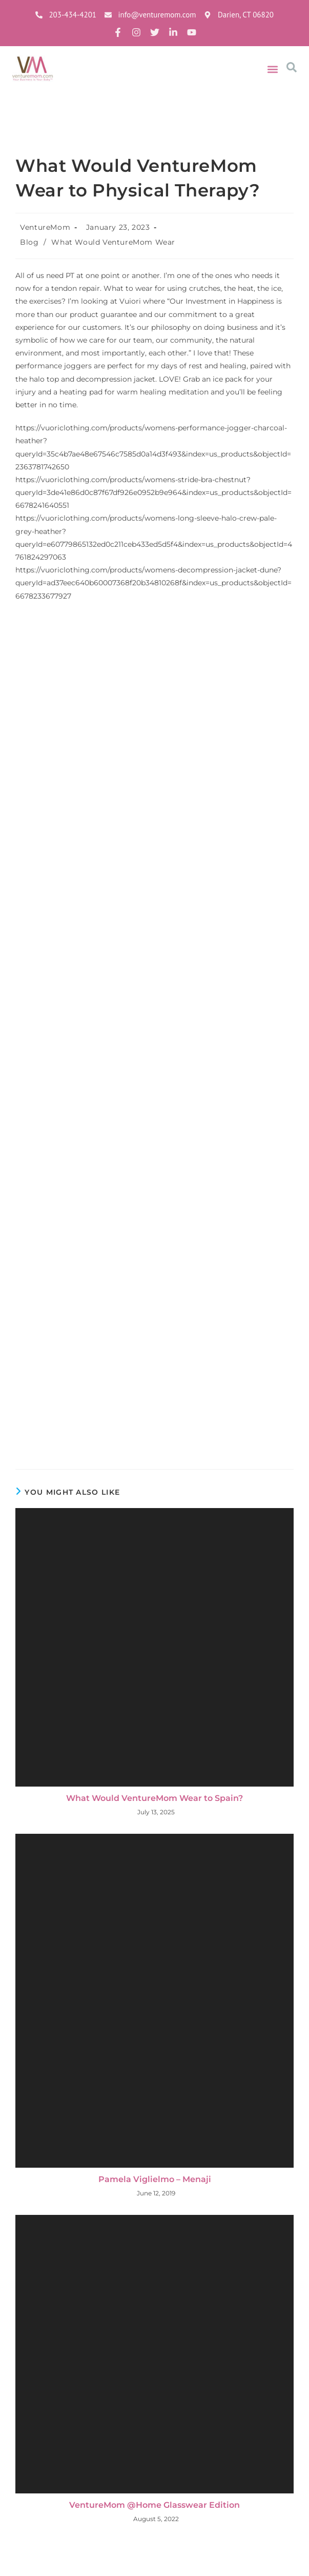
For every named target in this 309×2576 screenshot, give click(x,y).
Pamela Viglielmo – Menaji (154, 2179)
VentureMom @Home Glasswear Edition (154, 2505)
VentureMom (45, 227)
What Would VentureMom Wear (113, 242)
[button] (272, 69)
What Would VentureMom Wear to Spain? (154, 1798)
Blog (29, 242)
